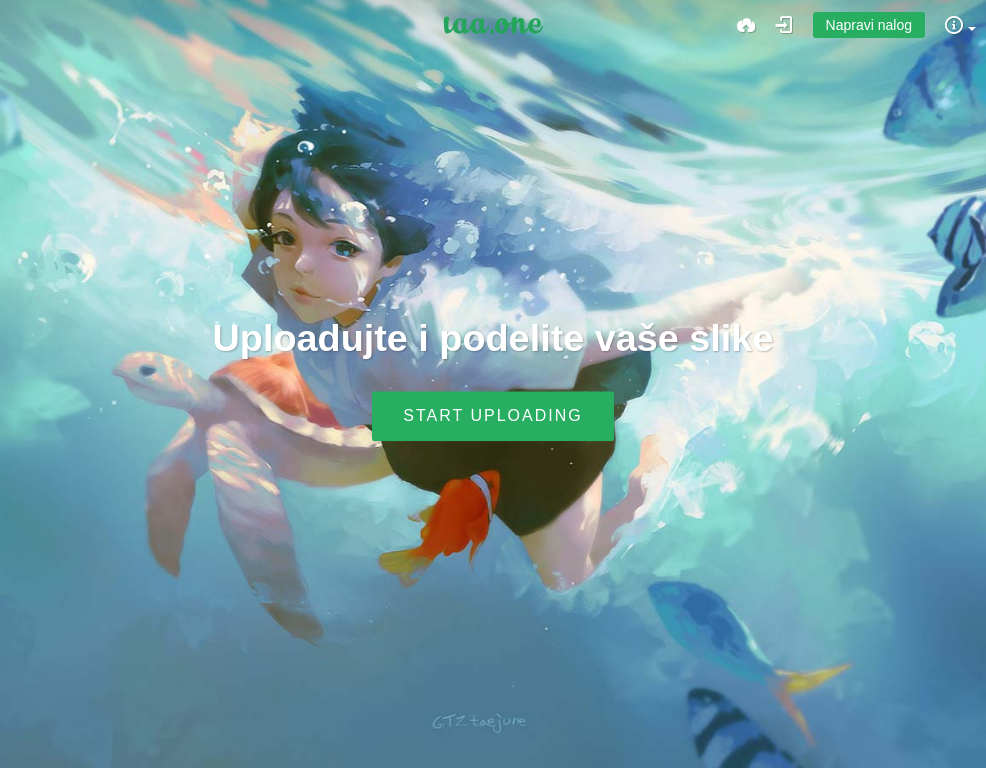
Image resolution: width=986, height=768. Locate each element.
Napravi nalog (869, 25)
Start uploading (492, 416)
